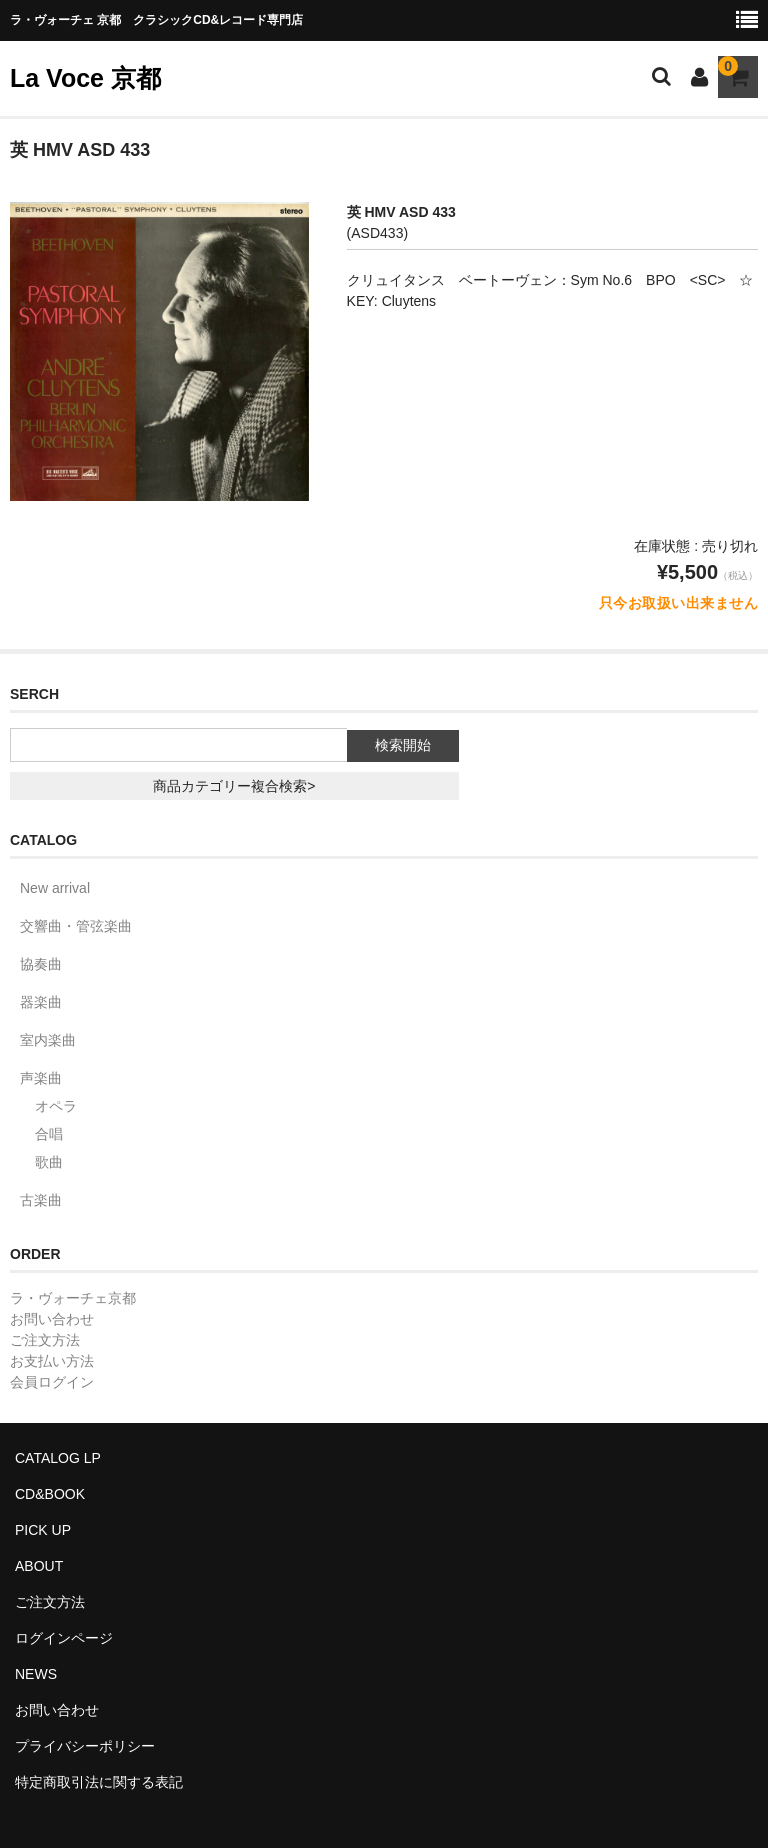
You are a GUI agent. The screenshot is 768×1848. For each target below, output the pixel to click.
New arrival (55, 888)
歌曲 (49, 1162)
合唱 (49, 1134)
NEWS (36, 1674)
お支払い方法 (52, 1361)
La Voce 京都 (85, 78)
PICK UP (43, 1530)
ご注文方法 (45, 1340)
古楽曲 (41, 1200)
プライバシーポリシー (85, 1746)
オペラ (56, 1106)
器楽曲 (41, 1002)
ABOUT (39, 1566)
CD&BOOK (50, 1494)
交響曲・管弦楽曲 (76, 926)
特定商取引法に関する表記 (99, 1782)
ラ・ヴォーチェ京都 (73, 1298)
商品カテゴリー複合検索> (234, 786)
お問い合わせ (52, 1319)
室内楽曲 (48, 1040)
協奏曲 (41, 964)
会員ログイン (52, 1382)
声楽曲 (41, 1078)
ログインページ (64, 1638)
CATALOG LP (58, 1458)
